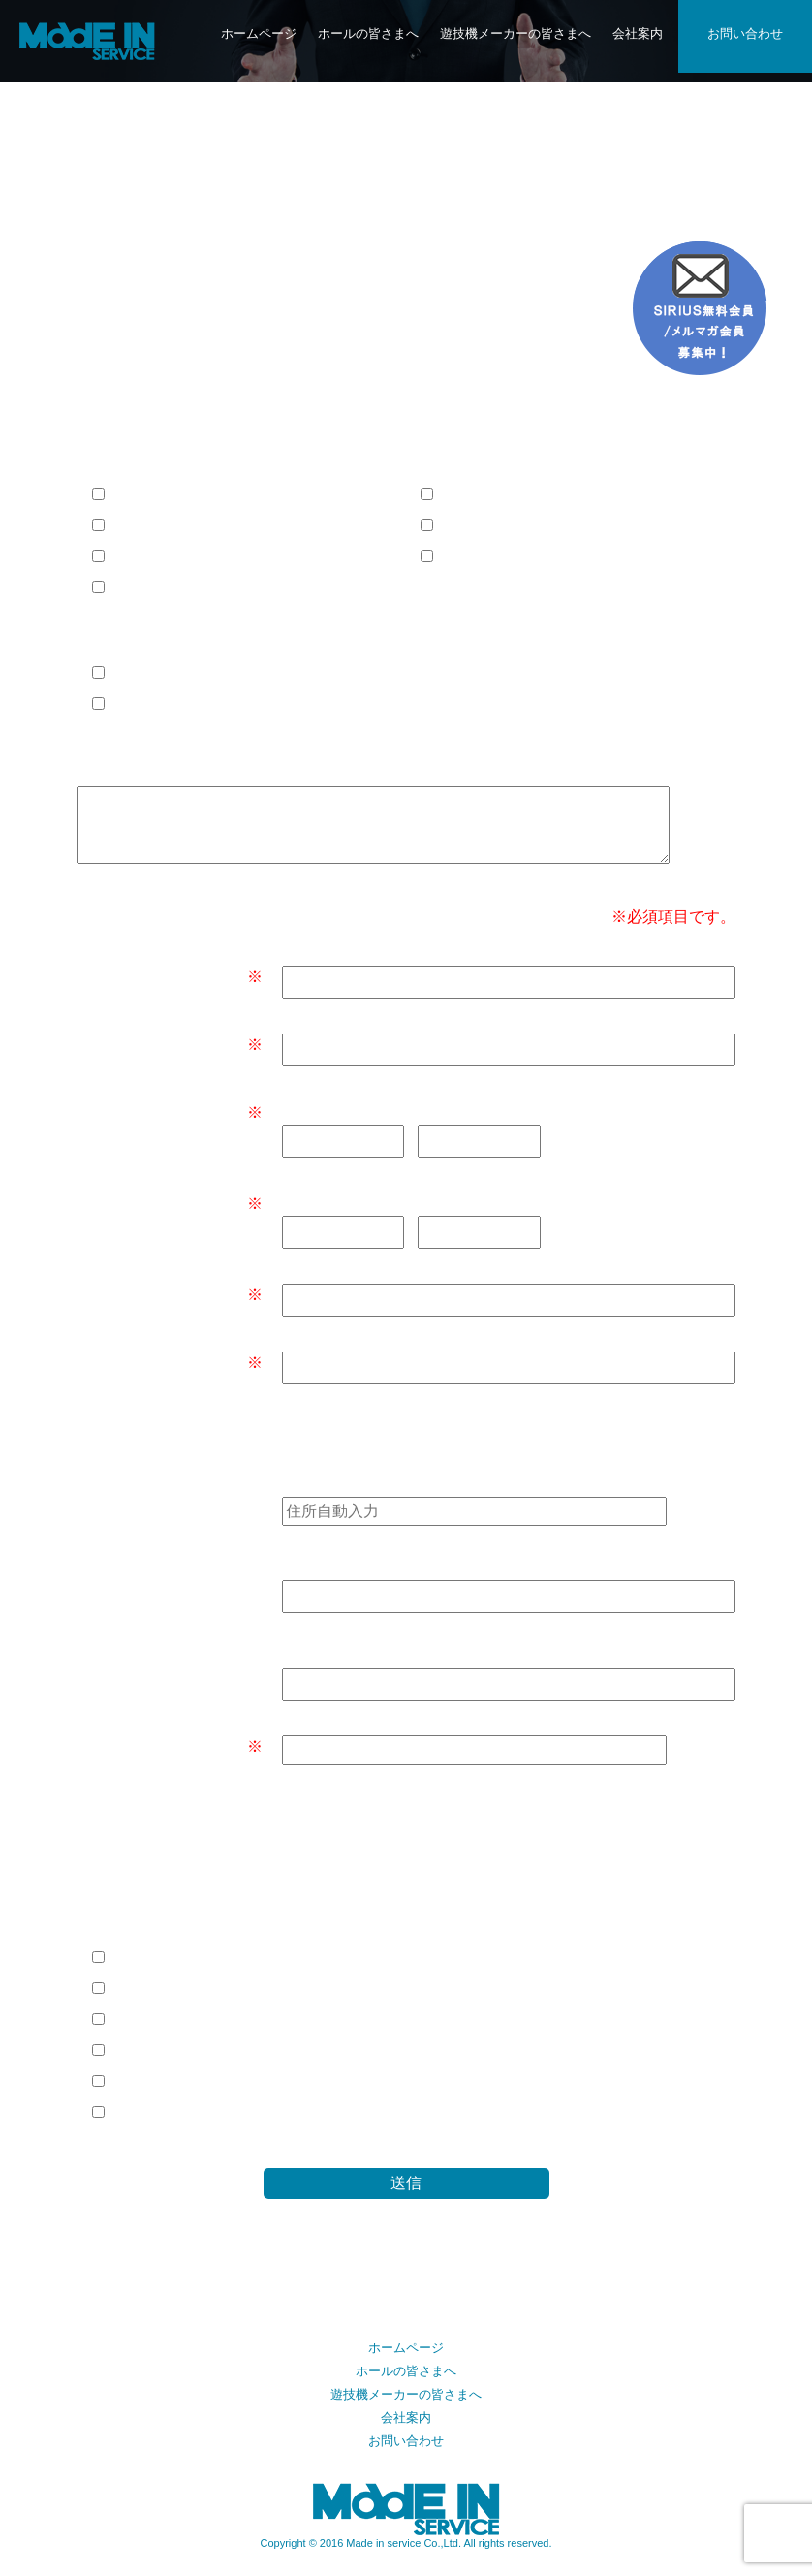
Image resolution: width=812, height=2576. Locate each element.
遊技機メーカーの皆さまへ (515, 34)
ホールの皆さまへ (368, 34)
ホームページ (259, 34)
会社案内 (637, 34)
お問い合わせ (745, 34)
